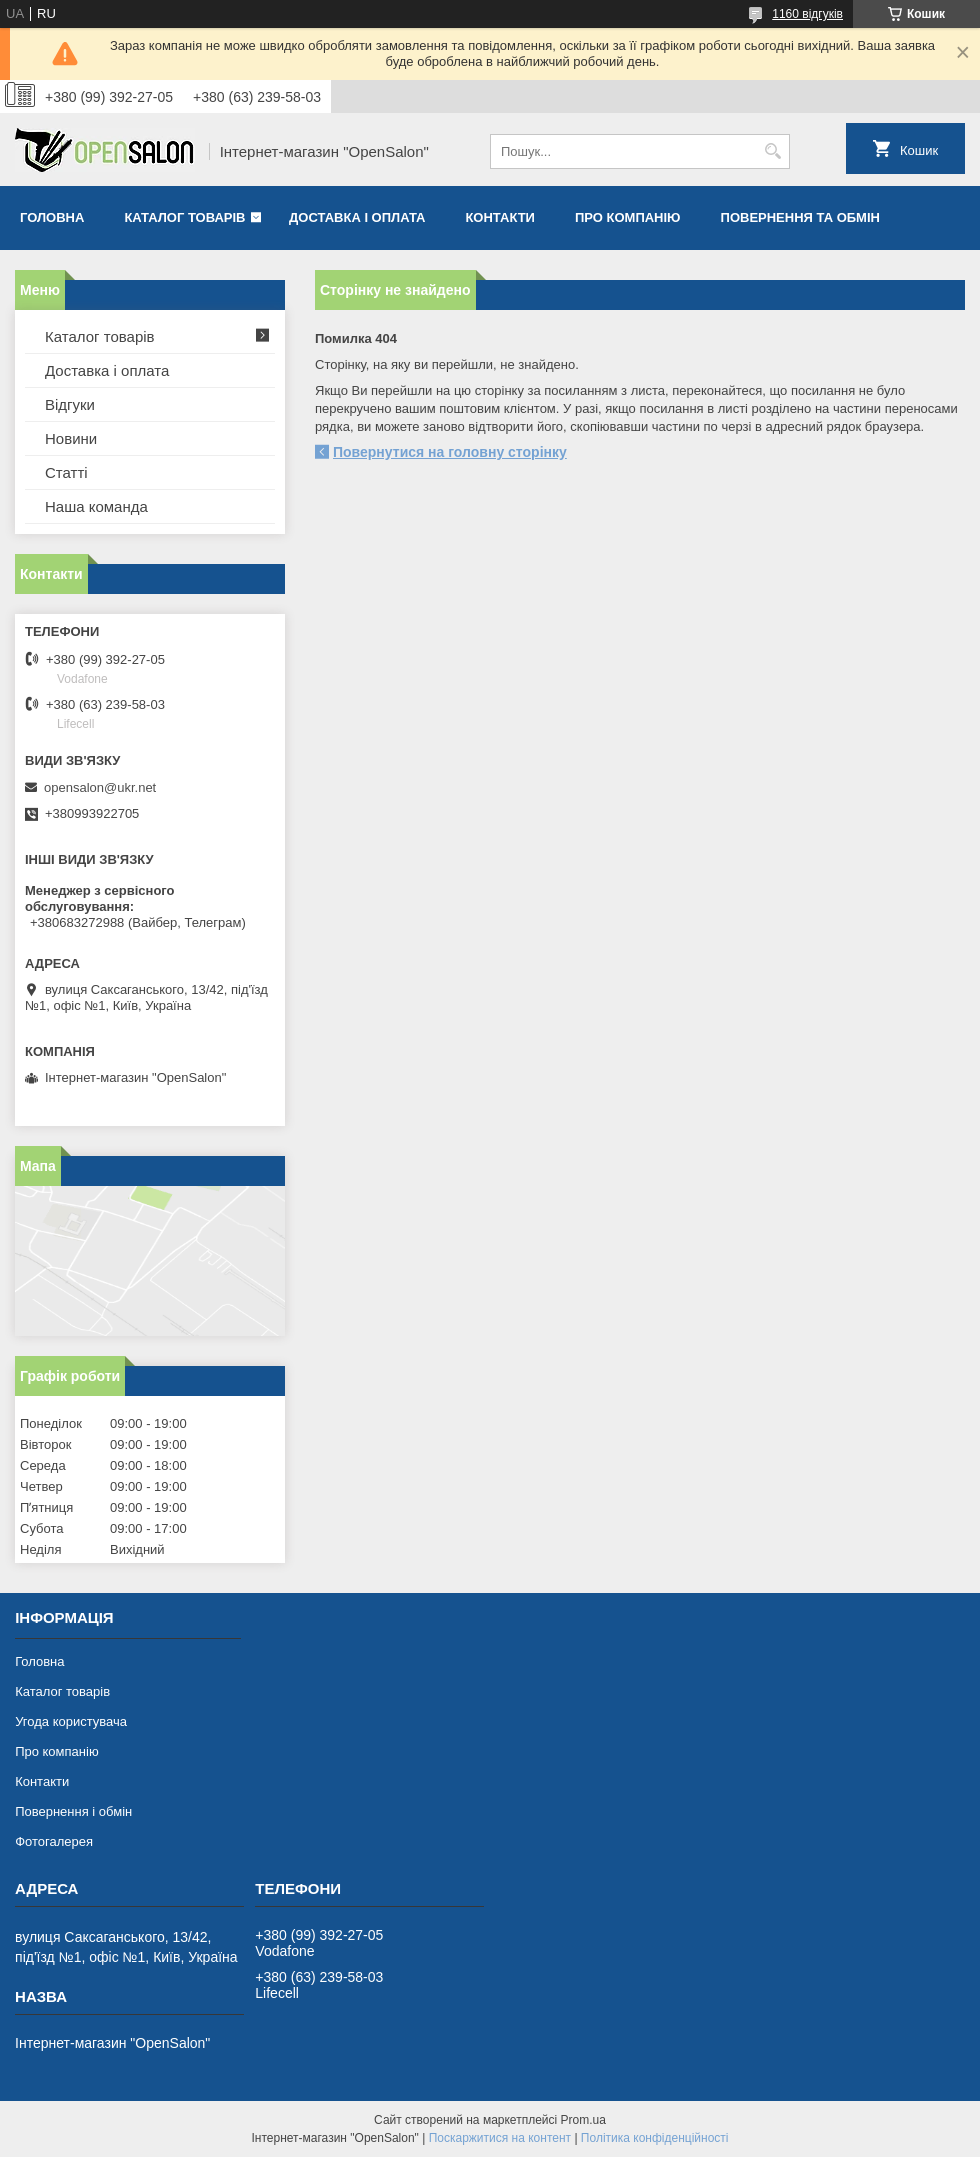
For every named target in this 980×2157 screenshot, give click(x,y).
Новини (71, 438)
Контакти (500, 217)
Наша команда (96, 506)
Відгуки (70, 404)
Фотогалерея (54, 1841)
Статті (66, 472)
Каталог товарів (184, 217)
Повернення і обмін (73, 1811)
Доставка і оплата (357, 217)
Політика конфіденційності (655, 2138)
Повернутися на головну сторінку (450, 452)
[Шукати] (772, 151)
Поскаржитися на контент (500, 2138)
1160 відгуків (807, 14)
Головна (52, 217)
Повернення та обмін (800, 217)
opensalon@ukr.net (100, 787)
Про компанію (628, 217)
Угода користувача (71, 1721)
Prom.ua (583, 2120)
